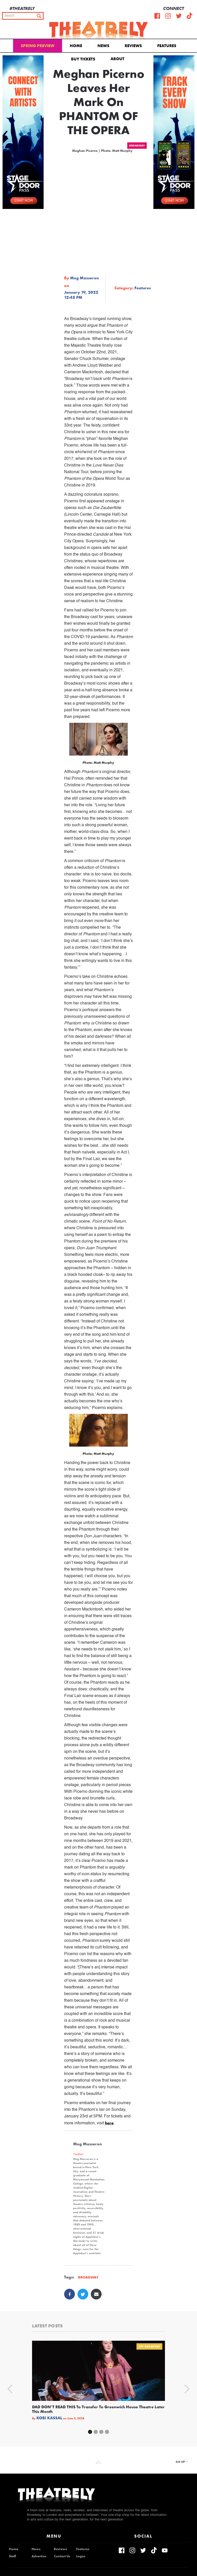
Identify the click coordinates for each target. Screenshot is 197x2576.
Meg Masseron (84, 278)
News (103, 45)
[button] (118, 58)
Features (166, 45)
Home (76, 45)
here (109, 2123)
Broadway (137, 145)
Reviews (133, 45)
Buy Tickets (83, 59)
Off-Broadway (149, 2346)
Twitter (78, 2154)
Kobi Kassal (49, 2418)
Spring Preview (37, 45)
